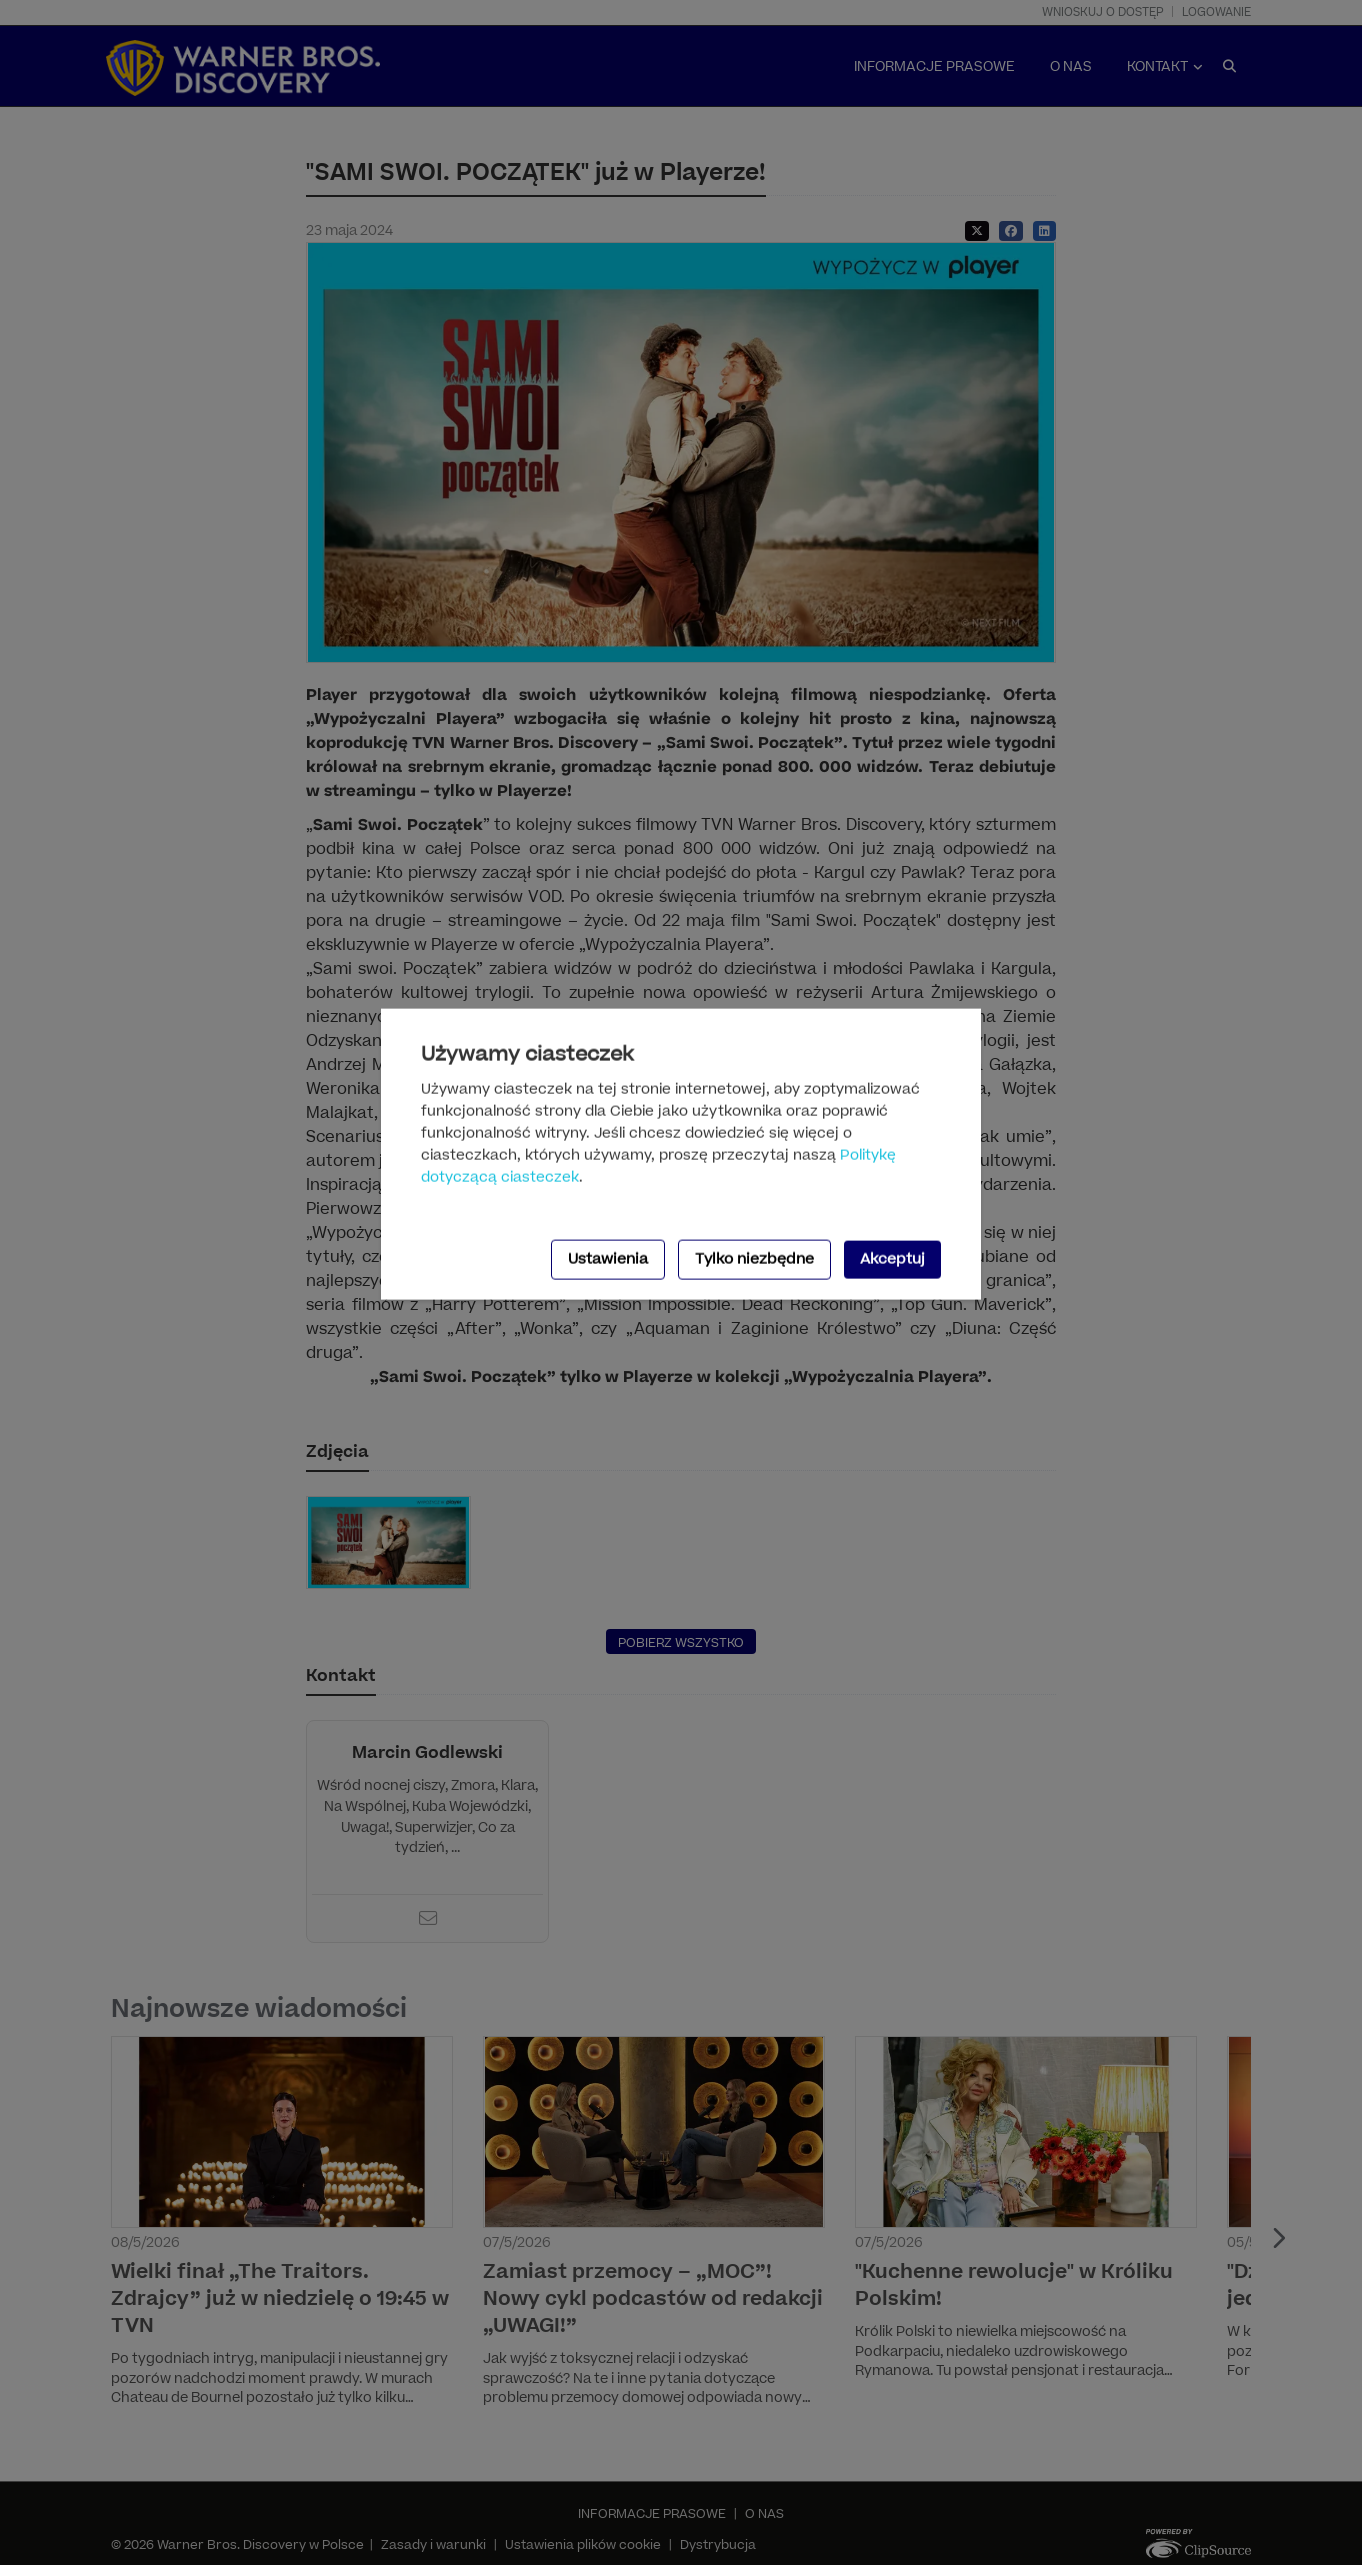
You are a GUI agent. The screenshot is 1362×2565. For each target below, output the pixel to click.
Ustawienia (608, 1258)
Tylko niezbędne (754, 1258)
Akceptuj (892, 1258)
